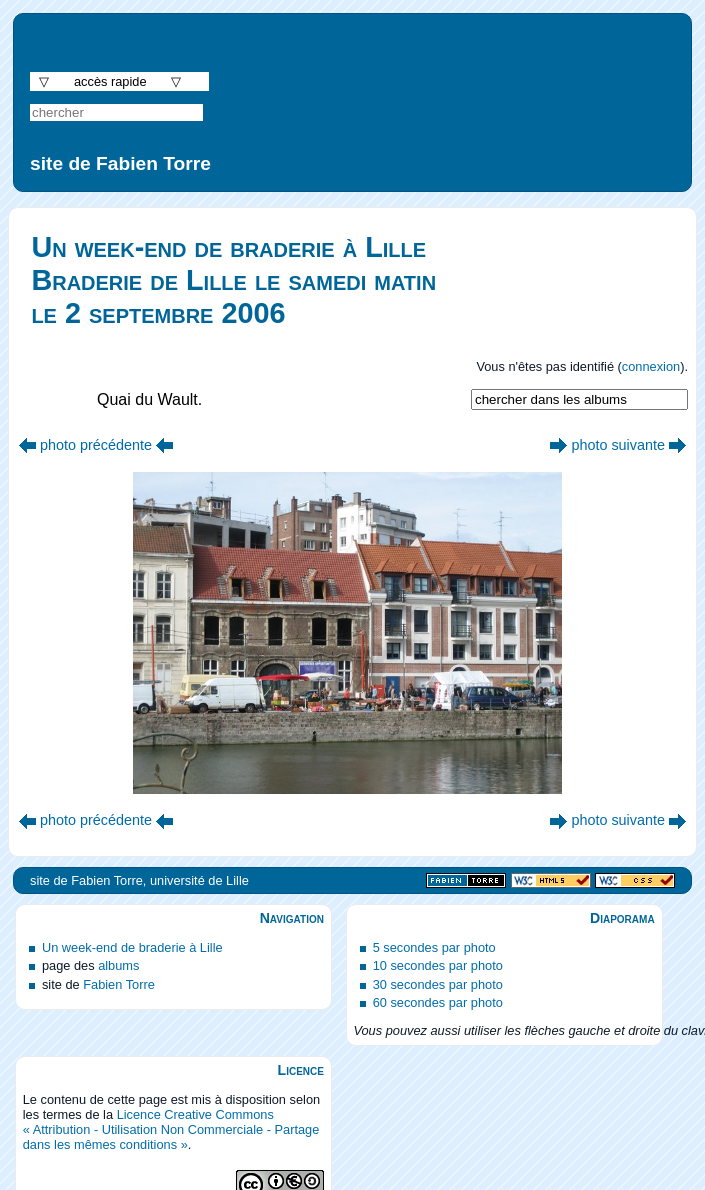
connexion (651, 366)
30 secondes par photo (438, 984)
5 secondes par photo (434, 947)
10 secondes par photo (438, 965)
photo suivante (618, 445)
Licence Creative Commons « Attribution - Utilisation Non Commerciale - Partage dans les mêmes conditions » (171, 1129)
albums (118, 965)
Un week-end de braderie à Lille (132, 947)
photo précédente (96, 445)
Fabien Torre (119, 984)
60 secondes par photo (438, 1002)
